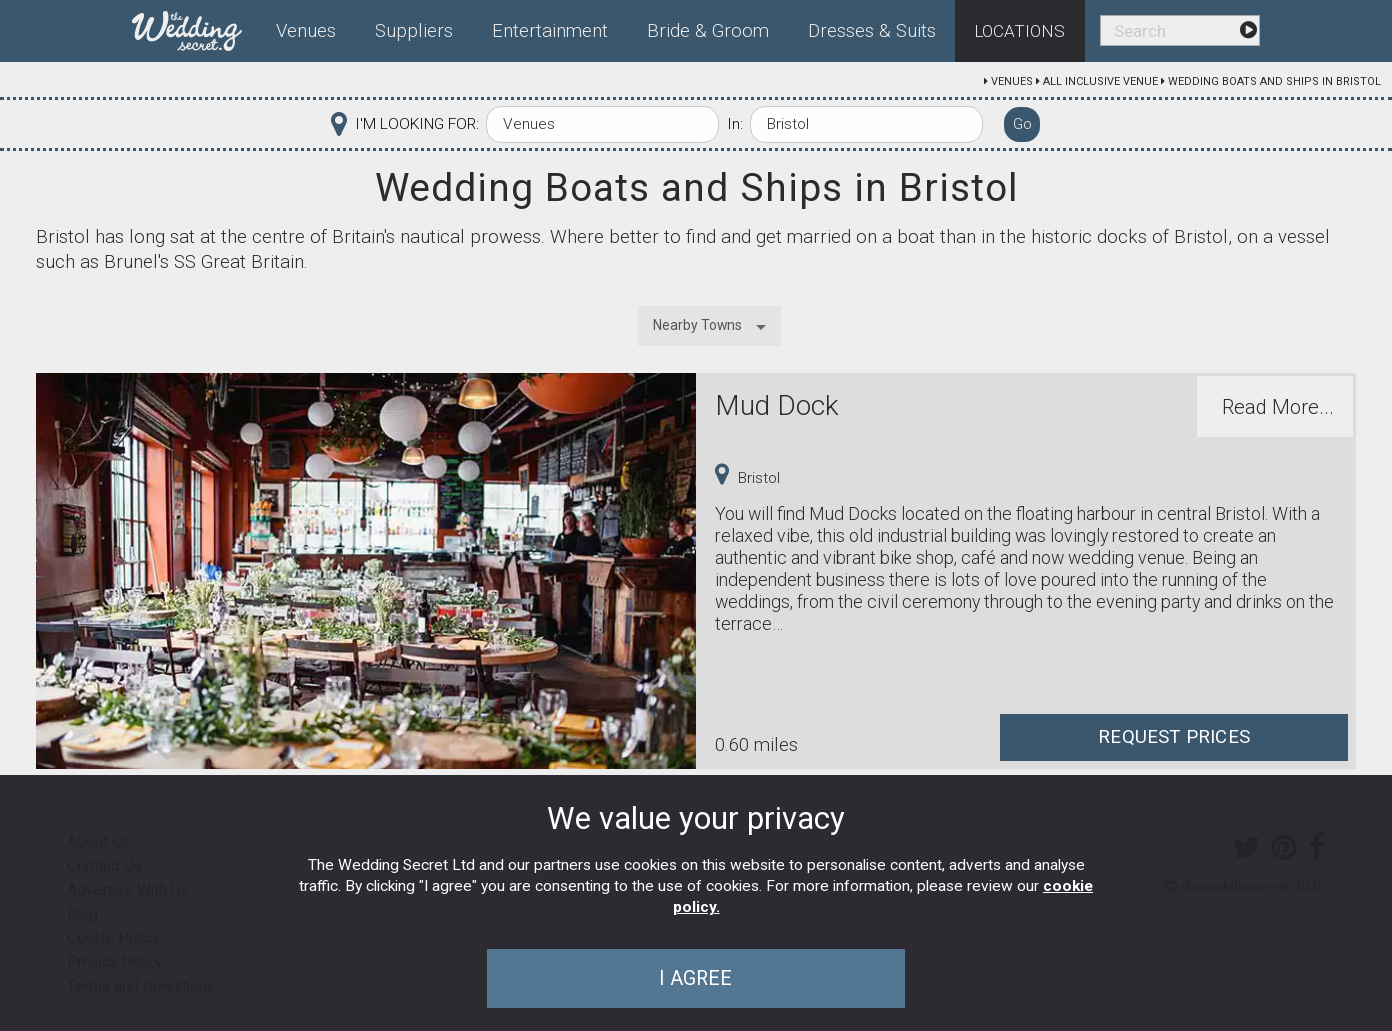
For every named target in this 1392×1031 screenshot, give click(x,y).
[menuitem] (195, 27)
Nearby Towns (697, 325)
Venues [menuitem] (306, 31)
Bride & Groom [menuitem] (708, 31)
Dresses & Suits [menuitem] (872, 31)
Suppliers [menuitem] (414, 31)
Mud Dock (777, 405)
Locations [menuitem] (1019, 31)
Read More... (1278, 407)
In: (735, 124)
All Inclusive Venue (1100, 81)
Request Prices (1174, 737)
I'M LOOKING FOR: (417, 124)
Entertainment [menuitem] (550, 31)
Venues (1012, 81)
